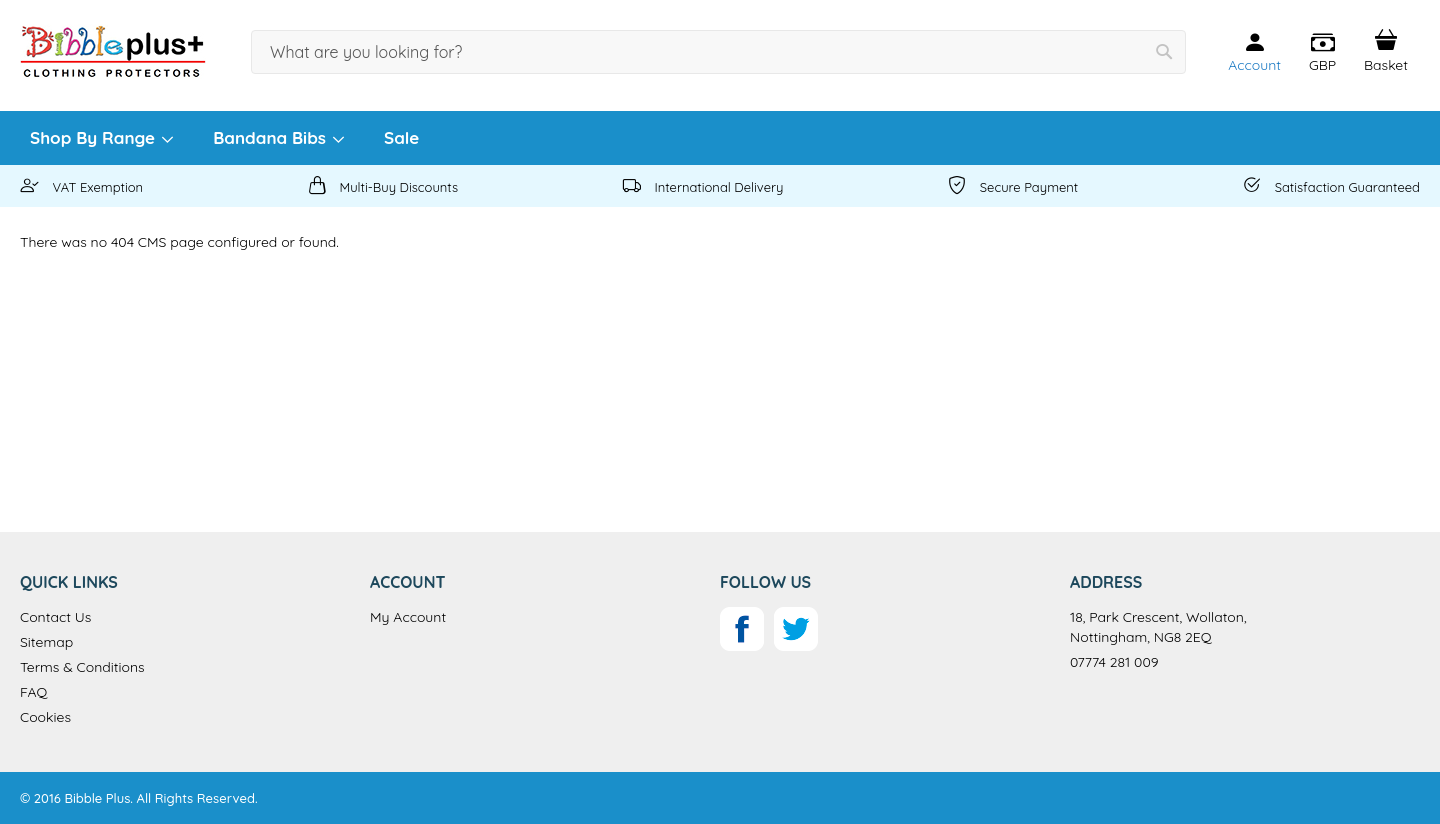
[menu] (720, 138)
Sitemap (46, 642)
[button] (1322, 53)
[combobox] (718, 52)
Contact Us (55, 617)
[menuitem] (100, 138)
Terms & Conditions (82, 667)
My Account (408, 617)
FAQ (33, 692)
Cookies (45, 717)
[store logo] (113, 51)
